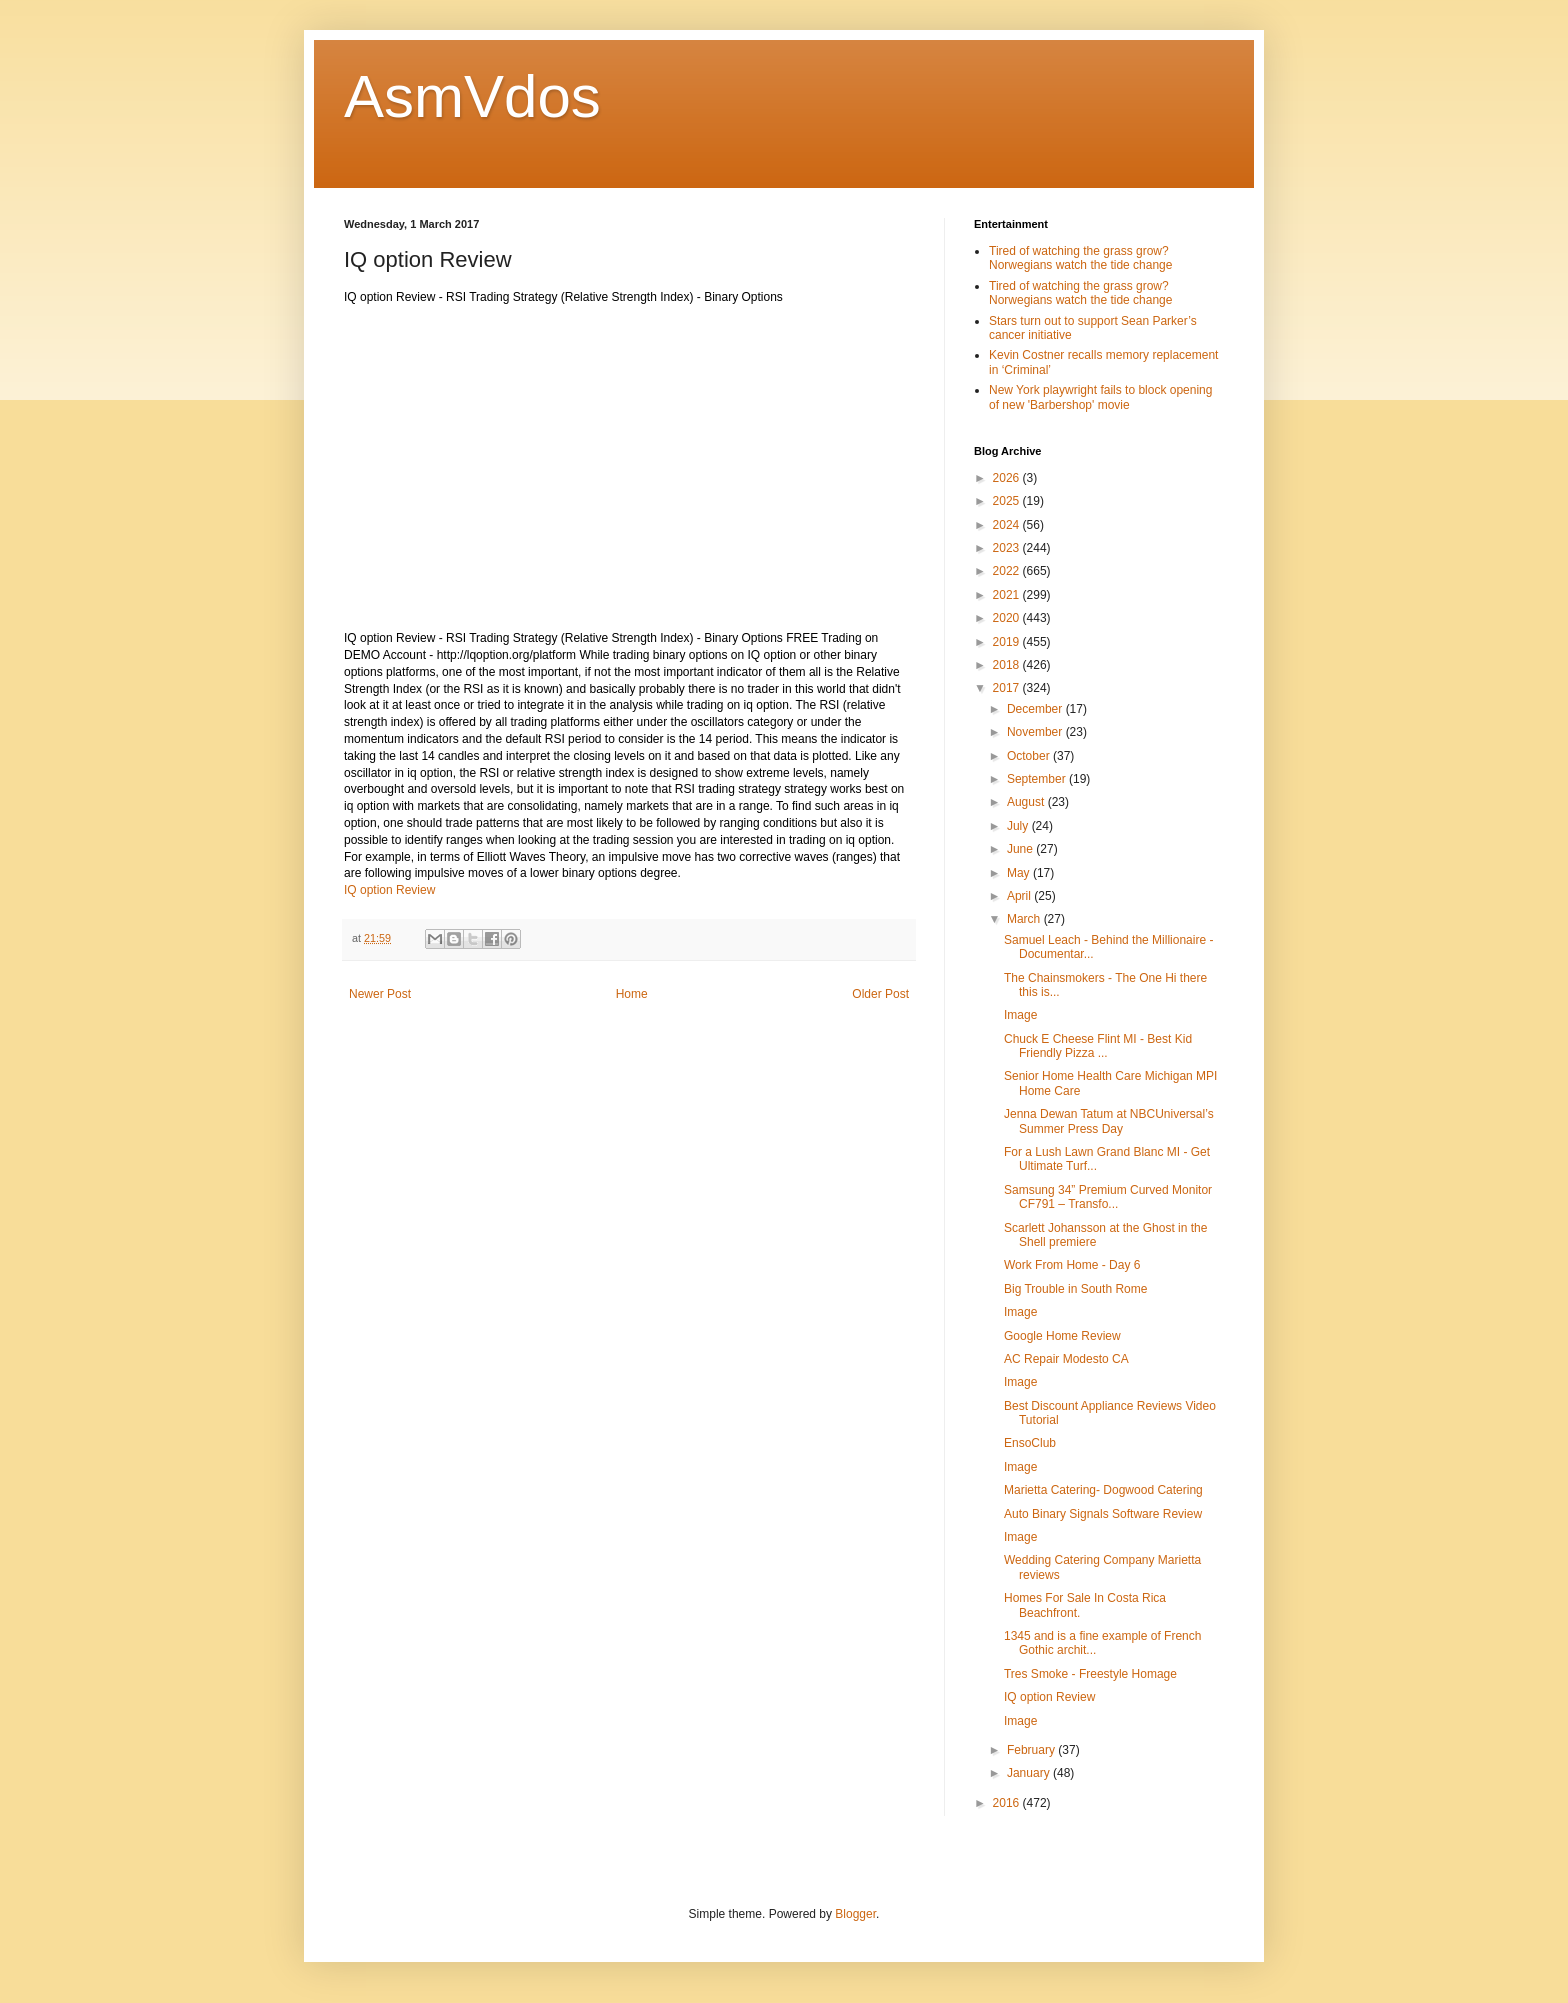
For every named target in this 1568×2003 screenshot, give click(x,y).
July (1019, 826)
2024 (1008, 525)
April (1020, 896)
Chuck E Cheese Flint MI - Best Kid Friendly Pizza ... (1098, 1046)
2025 (1008, 501)
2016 (1008, 1803)
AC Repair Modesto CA (1066, 1359)
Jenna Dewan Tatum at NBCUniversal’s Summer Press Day (1109, 1121)
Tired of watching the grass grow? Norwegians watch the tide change (1080, 258)
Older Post (880, 994)
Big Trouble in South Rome (1075, 1289)
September (1038, 779)
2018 (1008, 665)
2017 (1008, 688)
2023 (1008, 548)
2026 (1008, 478)
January (1030, 1773)
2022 (1008, 571)
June (1021, 849)
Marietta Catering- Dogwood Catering (1103, 1490)
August (1027, 802)
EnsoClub (1030, 1443)
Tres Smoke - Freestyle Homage (1090, 1674)
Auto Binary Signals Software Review (1103, 1514)
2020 (1008, 618)
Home (632, 994)
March (1025, 919)
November (1036, 732)
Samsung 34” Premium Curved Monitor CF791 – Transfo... (1108, 1197)
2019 (1008, 642)
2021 (1008, 595)
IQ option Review (389, 890)
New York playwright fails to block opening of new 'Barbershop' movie (1100, 397)
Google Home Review (1062, 1336)
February (1032, 1750)
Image (1020, 1015)
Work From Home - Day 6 (1072, 1265)
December (1036, 709)
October (1030, 756)
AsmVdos (472, 96)
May (1020, 873)
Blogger (855, 1914)
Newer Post (380, 994)
